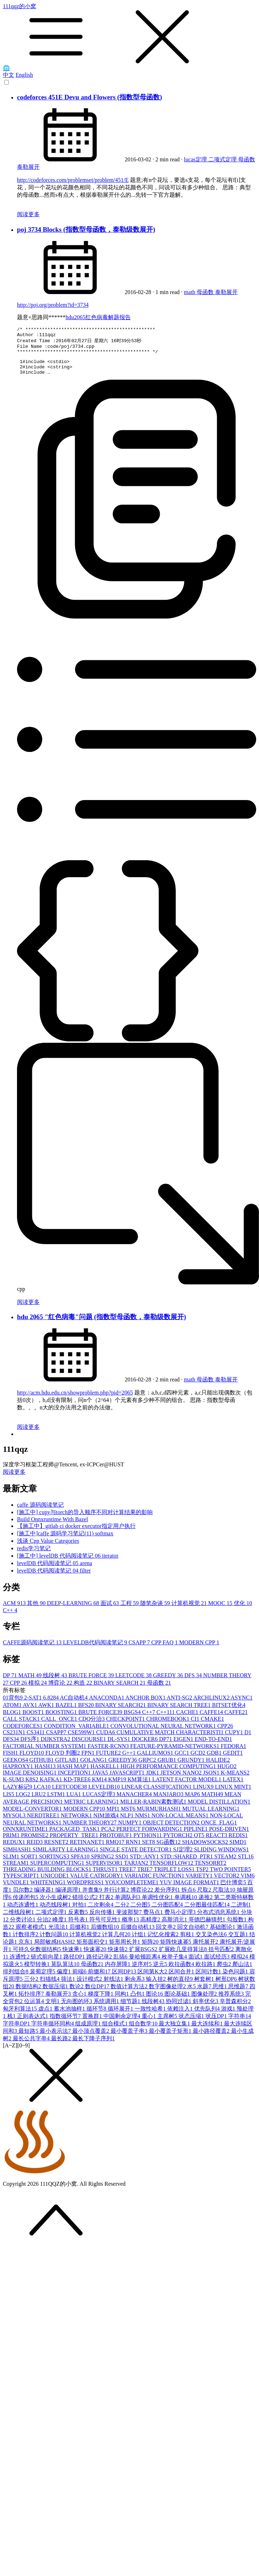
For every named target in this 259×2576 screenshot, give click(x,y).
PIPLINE (196, 1837)
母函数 (246, 159)
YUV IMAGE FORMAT (190, 1890)
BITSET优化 (229, 1713)
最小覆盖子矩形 (171, 2039)
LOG (24, 1802)
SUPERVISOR (105, 1871)
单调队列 (128, 1905)
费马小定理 (180, 1920)
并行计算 (116, 1897)
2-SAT (33, 1705)
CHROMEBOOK (168, 1727)
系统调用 (107, 2009)
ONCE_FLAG (219, 1830)
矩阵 (151, 1950)
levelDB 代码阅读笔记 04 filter (54, 1578)
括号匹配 (221, 1957)
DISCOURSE (89, 1747)
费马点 (153, 1920)
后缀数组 (105, 1935)
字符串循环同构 (53, 2031)
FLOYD (32, 1761)
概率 (131, 1927)
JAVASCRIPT (127, 1780)
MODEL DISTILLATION (219, 1809)
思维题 (238, 1994)
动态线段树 (56, 1912)
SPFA (81, 1864)
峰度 (60, 1927)
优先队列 (207, 2016)
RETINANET (88, 1850)
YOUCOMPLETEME (132, 1890)
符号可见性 (105, 1927)
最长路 (61, 2046)
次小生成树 (56, 1905)
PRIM (12, 1843)
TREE (128, 1877)
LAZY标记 (18, 1795)
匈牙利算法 (20, 2016)
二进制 (241, 1912)
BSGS (133, 1720)
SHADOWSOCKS (206, 1850)
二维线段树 (19, 1920)
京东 (26, 1950)
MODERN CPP (199, 1650)
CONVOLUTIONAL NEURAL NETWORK (164, 1734)
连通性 (20, 1964)
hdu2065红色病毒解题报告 (98, 317)
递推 (206, 1905)
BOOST (34, 1720)
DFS (193, 1683)
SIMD (238, 1850)
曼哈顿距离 (145, 1964)
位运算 (34, 2009)
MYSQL (15, 1823)
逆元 (161, 1972)
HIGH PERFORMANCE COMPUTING (168, 1774)
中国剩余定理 (122, 2024)
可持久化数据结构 (37, 1957)
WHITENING (48, 1890)
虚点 (46, 2016)
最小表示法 (56, 2039)
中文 (8, 75)
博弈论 (61, 1690)
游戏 (229, 2016)
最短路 (29, 2039)
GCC (183, 1761)
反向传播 (102, 1920)
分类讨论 (23, 1927)
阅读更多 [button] (14, 1480)
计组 (139, 1942)
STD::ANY (145, 1864)
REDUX (15, 1850)
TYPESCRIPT (21, 1883)
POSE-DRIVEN (229, 1837)
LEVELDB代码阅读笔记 (96, 1650)
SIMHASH (18, 1857)
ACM (15, 1611)
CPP (19, 1690)
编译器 (44, 1897)
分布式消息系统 (219, 1920)
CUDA (106, 1740)
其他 (37, 1611)
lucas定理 (196, 159)
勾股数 (237, 1927)
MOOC (221, 1611)
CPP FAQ (165, 1650)
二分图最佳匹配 (207, 1912)
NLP (127, 1823)
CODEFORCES (23, 1734)
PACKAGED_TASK (75, 1837)
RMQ (116, 1850)
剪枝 (188, 1942)
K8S (33, 1787)
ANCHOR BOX (146, 1705)
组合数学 (144, 2031)
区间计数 (209, 1979)
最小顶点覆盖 (91, 2039)
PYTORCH (178, 1843)
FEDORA (233, 1754)
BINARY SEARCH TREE (179, 1713)
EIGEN (184, 1747)
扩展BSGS (144, 1957)
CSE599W (82, 1740)
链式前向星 (47, 1964)
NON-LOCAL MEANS (181, 1823)
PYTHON (148, 1843)
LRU (39, 1802)
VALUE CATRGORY (97, 1883)
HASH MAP (73, 1774)
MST (129, 1816)
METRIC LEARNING (92, 1809)
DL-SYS (119, 1747)
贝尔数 (23, 1897)
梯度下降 (101, 2002)
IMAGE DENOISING (30, 1780)
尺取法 (225, 1897)
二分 (122, 1912)
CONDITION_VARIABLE (77, 1734)
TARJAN (137, 1871)
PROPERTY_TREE (75, 1843)
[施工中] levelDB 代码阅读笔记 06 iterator (67, 1563)
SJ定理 (183, 1857)
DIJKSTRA (56, 1747)
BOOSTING (61, 1720)
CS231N (15, 1740)
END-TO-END (213, 1747)
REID (35, 1850)
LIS (9, 1802)
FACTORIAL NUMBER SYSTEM (45, 1754)
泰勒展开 (28, 167)
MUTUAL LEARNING (211, 1816)
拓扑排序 (31, 2002)
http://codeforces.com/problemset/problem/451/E (73, 180)
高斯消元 (175, 1927)
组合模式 (115, 2031)
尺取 (205, 1897)
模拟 (38, 1690)
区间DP (124, 1979)
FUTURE (109, 1761)
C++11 (166, 1720)
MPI (114, 1816)
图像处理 (204, 2002)
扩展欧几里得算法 (183, 1957)
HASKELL (105, 1774)
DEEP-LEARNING (73, 1611)
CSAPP (140, 1650)
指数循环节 (66, 2024)
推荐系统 (231, 2002)
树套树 (204, 1987)
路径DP (74, 1964)
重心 (149, 2024)
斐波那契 (129, 1920)
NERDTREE (44, 1823)
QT (199, 1843)
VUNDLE (16, 1890)
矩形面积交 (93, 1950)
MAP (193, 1802)
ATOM (13, 1713)
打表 (107, 1905)
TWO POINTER (230, 1877)
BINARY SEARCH (120, 1690)
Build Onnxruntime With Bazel (52, 1527)
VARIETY (200, 1883)
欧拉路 (206, 1972)
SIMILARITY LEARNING (66, 1857)
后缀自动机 (138, 1935)
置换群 (92, 2024)
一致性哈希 (151, 2016)
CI (196, 1727)
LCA (43, 1795)
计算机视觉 (189, 1611)
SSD (122, 1864)
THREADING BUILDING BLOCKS (47, 1877)
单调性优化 (158, 1905)
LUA (75, 1802)
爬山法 (242, 1972)
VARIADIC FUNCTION (155, 1883)
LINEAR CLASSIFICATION (157, 1795)
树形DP (226, 1987)
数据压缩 (56, 1994)
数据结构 (29, 1994)
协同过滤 (179, 2009)
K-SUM (14, 1787)
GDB (215, 1761)
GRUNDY (192, 1768)
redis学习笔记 (34, 1556)
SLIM (12, 1864)
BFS (86, 1713)
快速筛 (118, 1957)
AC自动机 (74, 1705)
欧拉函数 (182, 1972)
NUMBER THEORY (90, 1830)
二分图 (141, 1912)
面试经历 (217, 1964)
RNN (134, 1850)
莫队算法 (66, 1972)
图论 (155, 2002)
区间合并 (182, 1979)
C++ (10, 1618)
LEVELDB (104, 1795)
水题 (205, 1994)
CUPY (234, 1740)
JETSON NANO (182, 1780)
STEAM (226, 1864)
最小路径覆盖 (212, 2039)
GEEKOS (16, 1768)
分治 (44, 1927)
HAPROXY (18, 1774)
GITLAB (67, 1768)
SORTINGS (55, 1864)
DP (10, 1683)
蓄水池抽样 (70, 2016)
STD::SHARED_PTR (187, 1864)
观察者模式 (32, 1935)
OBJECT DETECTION (172, 1830)
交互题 (238, 1942)
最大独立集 (175, 2031)
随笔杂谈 (155, 1611)
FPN (88, 1761)
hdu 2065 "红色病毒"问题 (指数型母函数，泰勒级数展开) (101, 1324)
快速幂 (96, 1957)
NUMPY (130, 1830)
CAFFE (211, 1720)
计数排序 (26, 1942)
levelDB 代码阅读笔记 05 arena (54, 1571)
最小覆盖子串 (130, 2039)
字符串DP (17, 2031)
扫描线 (50, 1987)
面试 (110, 1611)
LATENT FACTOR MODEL (187, 1787)
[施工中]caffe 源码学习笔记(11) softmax (65, 1541)
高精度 (151, 1927)
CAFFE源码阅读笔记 (33, 1650)
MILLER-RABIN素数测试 (154, 1809)
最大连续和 (207, 2031)
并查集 (92, 1897)
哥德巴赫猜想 (207, 1927)
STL (245, 1864)
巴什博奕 (233, 1890)
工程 (130, 1611)
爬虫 (224, 1972)
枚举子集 (175, 1964)
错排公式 (85, 1905)
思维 (220, 1994)
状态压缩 (192, 2024)
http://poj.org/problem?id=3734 (53, 305)
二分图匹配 (168, 1912)
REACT (217, 1843)
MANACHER (135, 1802)
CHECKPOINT (126, 1727)
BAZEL (67, 1713)
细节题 (131, 2009)
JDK (153, 1780)
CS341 (36, 1740)
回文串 (166, 1935)
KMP (118, 1787)
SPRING (103, 1864)
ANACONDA (107, 1705)
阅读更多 (28, 214)
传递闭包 (26, 1905)
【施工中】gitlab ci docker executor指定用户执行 (76, 1534)
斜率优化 (206, 2009)
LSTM (57, 1802)
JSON (212, 1780)
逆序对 (142, 1972)
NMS (143, 1823)
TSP (203, 1877)
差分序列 (167, 1897)
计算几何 (117, 1942)
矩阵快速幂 (176, 1950)
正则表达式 (33, 2024)
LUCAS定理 (99, 1802)
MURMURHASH (159, 1816)
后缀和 (80, 1935)
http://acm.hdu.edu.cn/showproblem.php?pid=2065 (75, 1400)
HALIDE (218, 1768)
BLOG (13, 1720)
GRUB (167, 1768)
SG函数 (169, 1850)
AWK (47, 1713)
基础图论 (223, 1935)
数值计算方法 (130, 1994)
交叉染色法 (212, 1942)
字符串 (239, 2024)
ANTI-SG (180, 1705)
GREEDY (168, 1683)
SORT (30, 1864)
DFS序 (30, 1747)
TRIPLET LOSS (175, 1877)
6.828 (51, 1705)
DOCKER (145, 1747)
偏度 (64, 1979)
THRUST (105, 1877)
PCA (108, 1837)
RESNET (56, 1850)
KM (100, 1787)
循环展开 (121, 2016)
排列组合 (16, 1979)
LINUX (204, 1795)
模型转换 (37, 1972)
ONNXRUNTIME (26, 1837)
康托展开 (206, 1950)
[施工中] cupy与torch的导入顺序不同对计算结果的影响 (85, 1520)
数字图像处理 (168, 1994)
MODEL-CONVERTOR (33, 1816)
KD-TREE (77, 1787)
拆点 (189, 1897)
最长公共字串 (32, 2046)
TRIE (145, 1877)
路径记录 (99, 1964)
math (190, 292)
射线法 (114, 1987)
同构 (122, 2002)
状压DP (216, 2024)
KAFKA (51, 1787)
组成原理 (88, 2031)
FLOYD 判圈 (63, 1761)
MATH (30, 1683)
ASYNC (242, 1705)
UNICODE (55, 1883)
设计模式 (90, 1987)
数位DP (98, 1994)
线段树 (55, 1683)
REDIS (238, 1843)
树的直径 (180, 1987)
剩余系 (135, 1987)
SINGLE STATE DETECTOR (136, 1857)
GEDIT (233, 1761)
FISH (11, 1761)
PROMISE (35, 1843)
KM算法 (140, 1787)
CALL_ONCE (59, 1727)
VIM (247, 1883)
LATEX (233, 1787)
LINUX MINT (233, 1795)
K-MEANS (235, 1780)
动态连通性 (23, 1912)
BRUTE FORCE (91, 1683)
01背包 (13, 1705)
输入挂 (156, 1987)
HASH (45, 1774)
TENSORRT (210, 1871)
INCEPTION (75, 1780)
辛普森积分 (235, 2009)
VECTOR (227, 1883)
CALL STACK (22, 1727)
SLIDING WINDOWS (221, 1857)
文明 (53, 2009)
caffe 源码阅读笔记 (40, 1513)
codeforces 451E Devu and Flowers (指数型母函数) (89, 97)
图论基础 (177, 2002)
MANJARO (169, 1802)
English (24, 75)
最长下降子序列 (93, 2046)
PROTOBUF (116, 1843)
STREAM (16, 1871)
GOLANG (94, 1768)
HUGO (226, 1774)
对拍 (80, 1912)
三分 (32, 1987)
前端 (80, 1979)
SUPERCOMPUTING (58, 1871)
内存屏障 (118, 1972)
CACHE (187, 1720)
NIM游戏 (107, 1823)
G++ (129, 1761)
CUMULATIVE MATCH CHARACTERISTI (171, 1740)
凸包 (138, 2002)
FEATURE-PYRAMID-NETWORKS (175, 1754)
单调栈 (186, 1905)
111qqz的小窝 (129, 34)
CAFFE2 (236, 1720)
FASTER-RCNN (109, 1754)
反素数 (78, 1920)
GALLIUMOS (156, 1761)
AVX (30, 1713)
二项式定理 (223, 159)
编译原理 (68, 1897)
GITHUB (42, 1768)
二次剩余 (101, 1912)
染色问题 (236, 1979)
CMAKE (212, 1727)
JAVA (100, 1780)
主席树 (168, 2024)
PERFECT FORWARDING (150, 1837)
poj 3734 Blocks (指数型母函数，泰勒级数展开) (86, 229)
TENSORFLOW (172, 1871)
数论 (77, 1994)
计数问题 (54, 1942)
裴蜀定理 (43, 1979)
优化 (243, 1611)
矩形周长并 (125, 1950)
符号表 (78, 1927)
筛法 (69, 1987)
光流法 (58, 1935)
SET (149, 1850)
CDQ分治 (92, 1727)
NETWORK (77, 1823)
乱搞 (121, 1964)
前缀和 (100, 1979)
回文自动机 (193, 1935)
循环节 (97, 2016)
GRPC (148, 1768)
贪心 (80, 2002)
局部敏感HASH (55, 1950)
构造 (84, 1690)
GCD (199, 1761)
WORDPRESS (86, 1890)
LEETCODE (134, 1683)
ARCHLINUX (211, 1705)
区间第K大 (153, 1979)
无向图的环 (77, 2009)
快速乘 (73, 1957)
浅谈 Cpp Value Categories (48, 1549)
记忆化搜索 (163, 1942)
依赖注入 (180, 2016)
